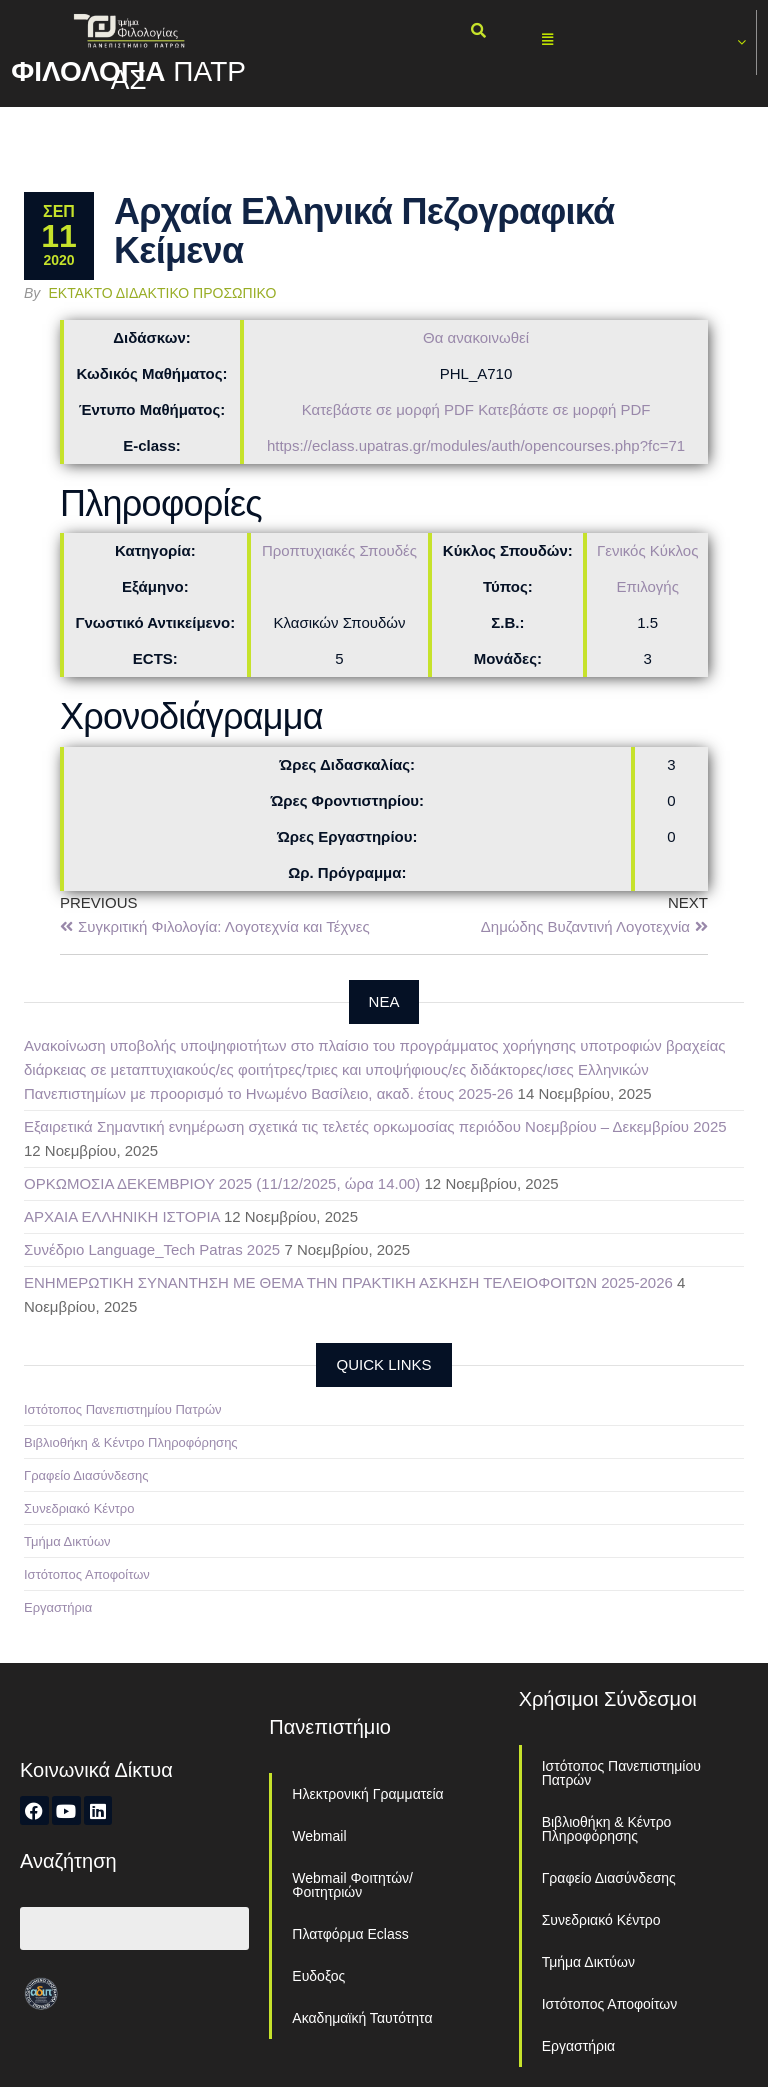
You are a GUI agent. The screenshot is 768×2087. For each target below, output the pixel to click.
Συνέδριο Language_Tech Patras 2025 (152, 1249)
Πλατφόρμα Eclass (350, 1934)
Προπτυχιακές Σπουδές (339, 550)
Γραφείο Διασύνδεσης (86, 1475)
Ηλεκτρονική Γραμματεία (367, 1794)
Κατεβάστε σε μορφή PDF (388, 409)
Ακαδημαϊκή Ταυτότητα (362, 2018)
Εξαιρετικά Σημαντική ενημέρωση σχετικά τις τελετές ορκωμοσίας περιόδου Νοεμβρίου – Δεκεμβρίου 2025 (375, 1126)
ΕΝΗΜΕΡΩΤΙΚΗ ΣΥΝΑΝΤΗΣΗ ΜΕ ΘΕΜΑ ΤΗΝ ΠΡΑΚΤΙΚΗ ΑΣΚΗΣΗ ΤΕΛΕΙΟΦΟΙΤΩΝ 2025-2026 (348, 1282)
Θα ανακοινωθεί (476, 337)
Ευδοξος (318, 1976)
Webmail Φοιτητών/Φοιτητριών (352, 1885)
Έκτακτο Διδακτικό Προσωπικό (163, 293)
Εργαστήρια (58, 1607)
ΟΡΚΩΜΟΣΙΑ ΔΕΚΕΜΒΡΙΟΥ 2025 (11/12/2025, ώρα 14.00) (222, 1183)
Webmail (319, 1836)
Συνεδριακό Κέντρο (79, 1508)
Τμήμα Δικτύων (67, 1541)
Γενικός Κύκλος (647, 550)
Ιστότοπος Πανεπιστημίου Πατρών (123, 1409)
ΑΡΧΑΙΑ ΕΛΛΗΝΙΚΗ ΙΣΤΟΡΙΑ (122, 1216)
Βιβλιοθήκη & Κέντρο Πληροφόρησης (131, 1442)
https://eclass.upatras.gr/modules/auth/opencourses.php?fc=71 (476, 445)
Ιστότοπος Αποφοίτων (87, 1574)
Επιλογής (648, 586)
